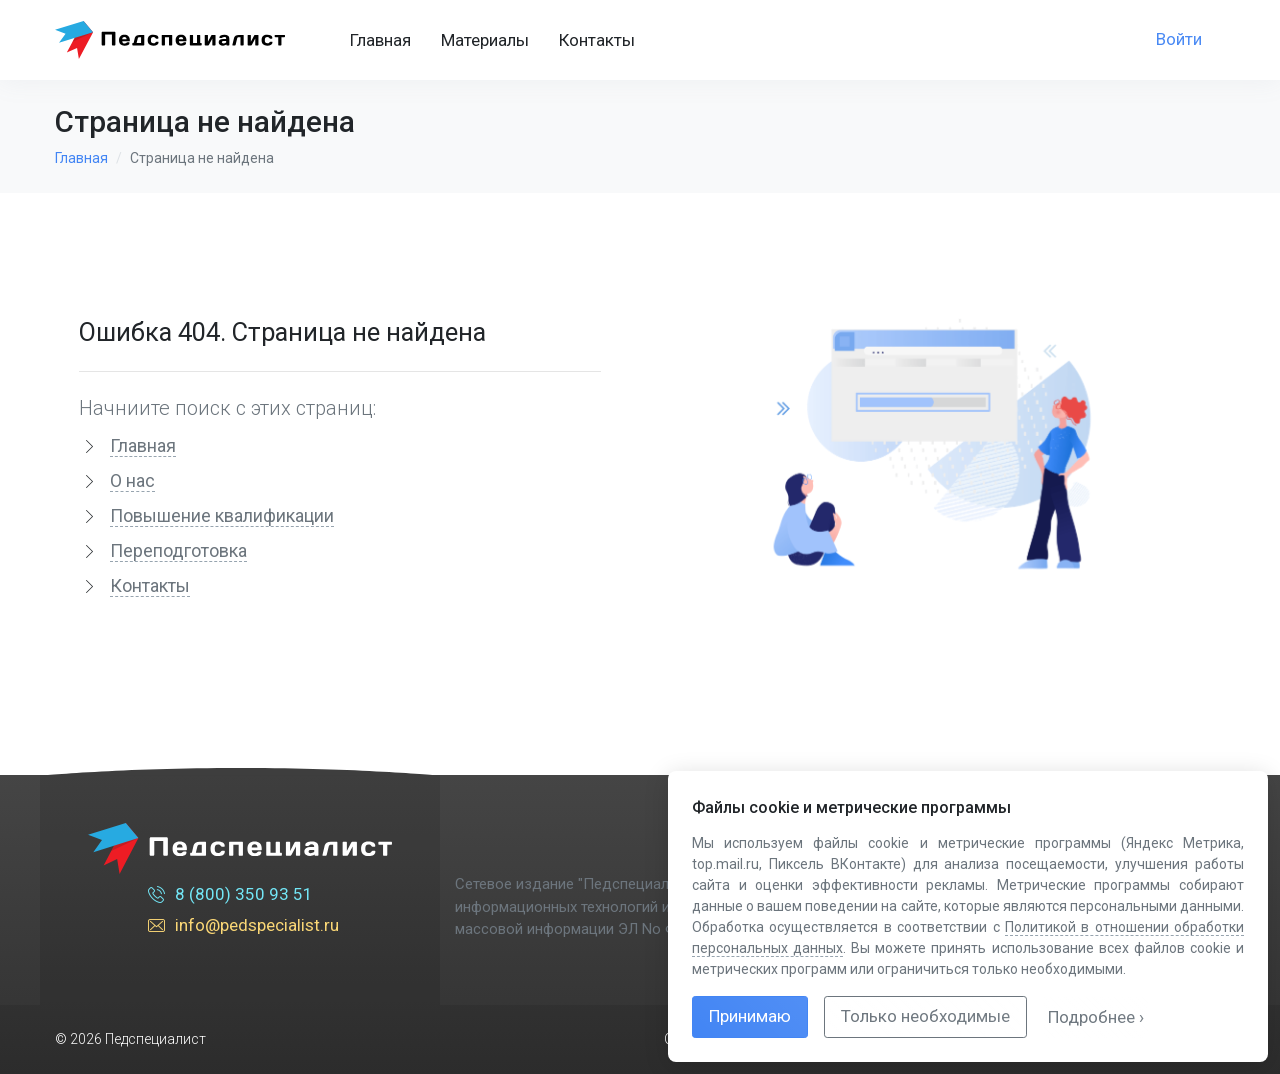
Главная (380, 40)
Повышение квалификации (222, 515)
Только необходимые (925, 1016)
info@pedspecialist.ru (243, 927)
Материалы (485, 40)
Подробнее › (1096, 1017)
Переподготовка (178, 550)
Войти (1179, 39)
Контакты (597, 40)
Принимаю (750, 1016)
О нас (132, 480)
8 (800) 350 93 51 (230, 896)
